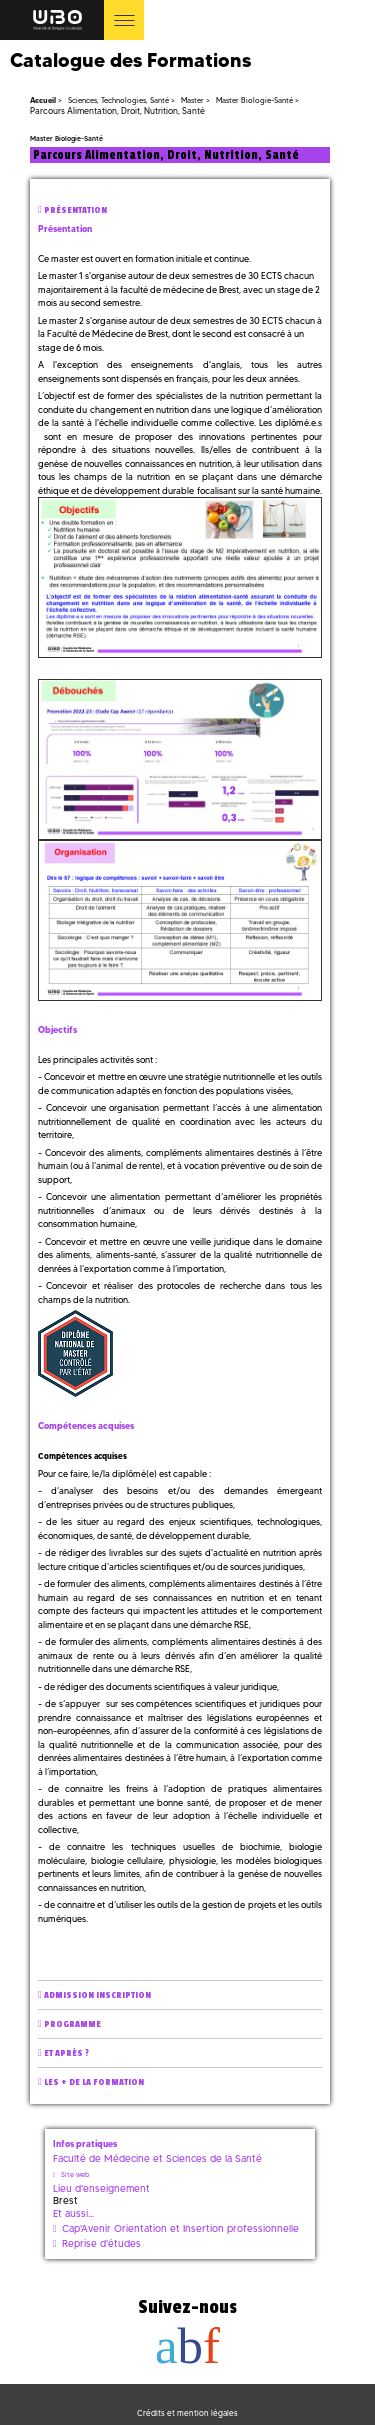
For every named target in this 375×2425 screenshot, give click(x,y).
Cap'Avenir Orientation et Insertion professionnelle (180, 2228)
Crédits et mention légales (187, 2413)
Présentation (75, 210)
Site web (75, 2174)
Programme (72, 2024)
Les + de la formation (94, 2082)
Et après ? (66, 2053)
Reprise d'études (101, 2243)
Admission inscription (97, 1995)
